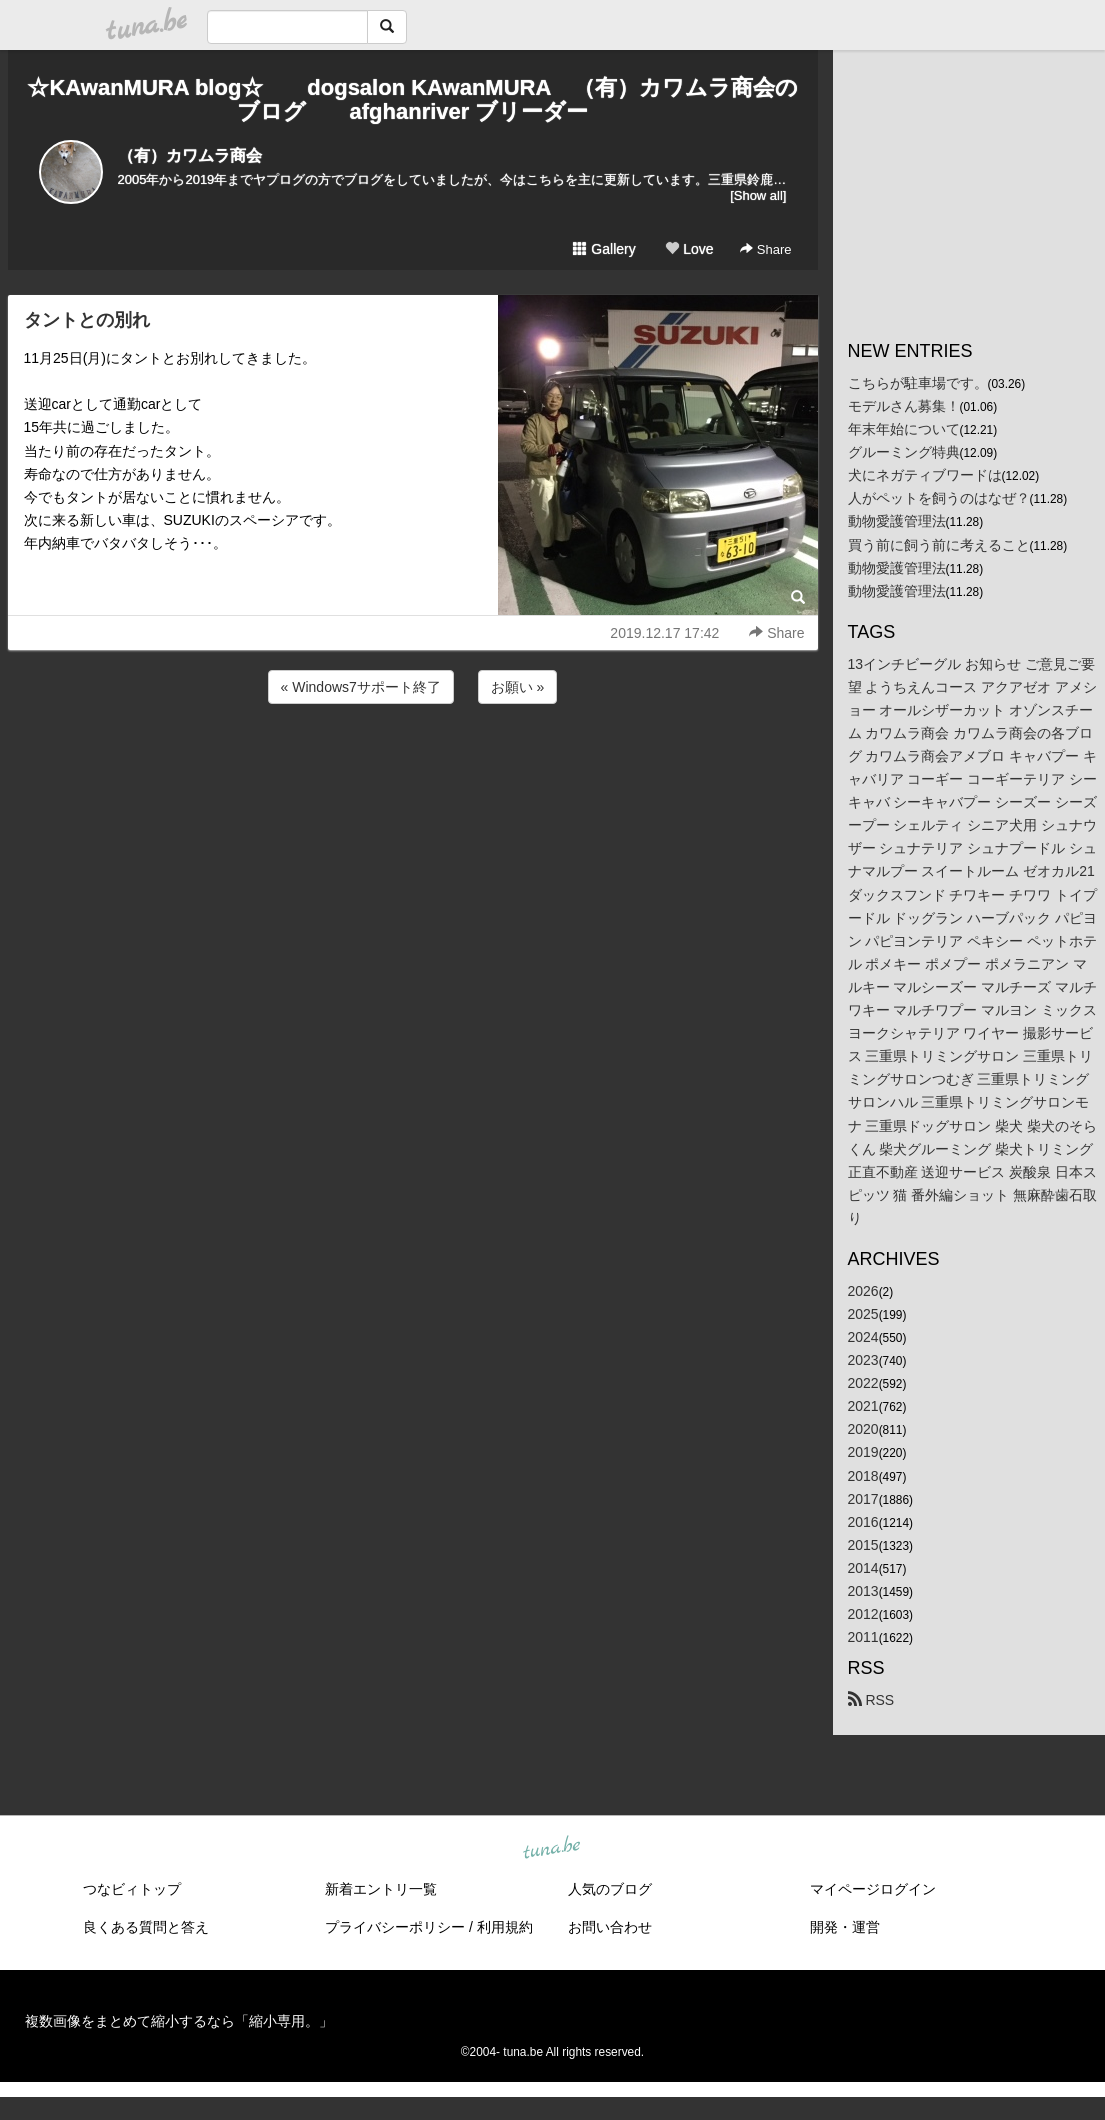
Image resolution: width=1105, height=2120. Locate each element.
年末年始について (904, 429)
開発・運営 (845, 1927)
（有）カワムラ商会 (190, 155)
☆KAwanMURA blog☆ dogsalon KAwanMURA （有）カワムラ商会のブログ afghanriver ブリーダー (412, 99)
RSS (871, 1700)
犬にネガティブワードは (925, 475)
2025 (863, 1314)
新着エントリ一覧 (381, 1889)
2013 (863, 1591)
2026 (863, 1291)
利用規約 (505, 1927)
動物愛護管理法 (897, 521)
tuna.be (552, 1849)
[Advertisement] (413, 762)
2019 (863, 1452)
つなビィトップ (132, 1889)
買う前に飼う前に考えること (939, 545)
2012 (863, 1614)
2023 (863, 1360)
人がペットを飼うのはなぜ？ (939, 498)
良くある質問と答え (146, 1927)
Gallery (604, 249)
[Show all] (758, 195)
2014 (863, 1568)
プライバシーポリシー (395, 1927)
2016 (863, 1522)
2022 (863, 1383)
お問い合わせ (610, 1927)
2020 (863, 1429)
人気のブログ (610, 1889)
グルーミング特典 (904, 452)
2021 (863, 1406)
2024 (863, 1337)
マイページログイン (873, 1889)
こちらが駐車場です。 (918, 383)
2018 (863, 1476)
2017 (863, 1499)
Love (689, 249)
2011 (863, 1637)
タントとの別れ (87, 320)
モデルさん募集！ (904, 406)
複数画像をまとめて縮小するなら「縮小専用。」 (179, 2021)
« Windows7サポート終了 (361, 687)
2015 (863, 1545)
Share (765, 249)
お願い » (518, 687)
